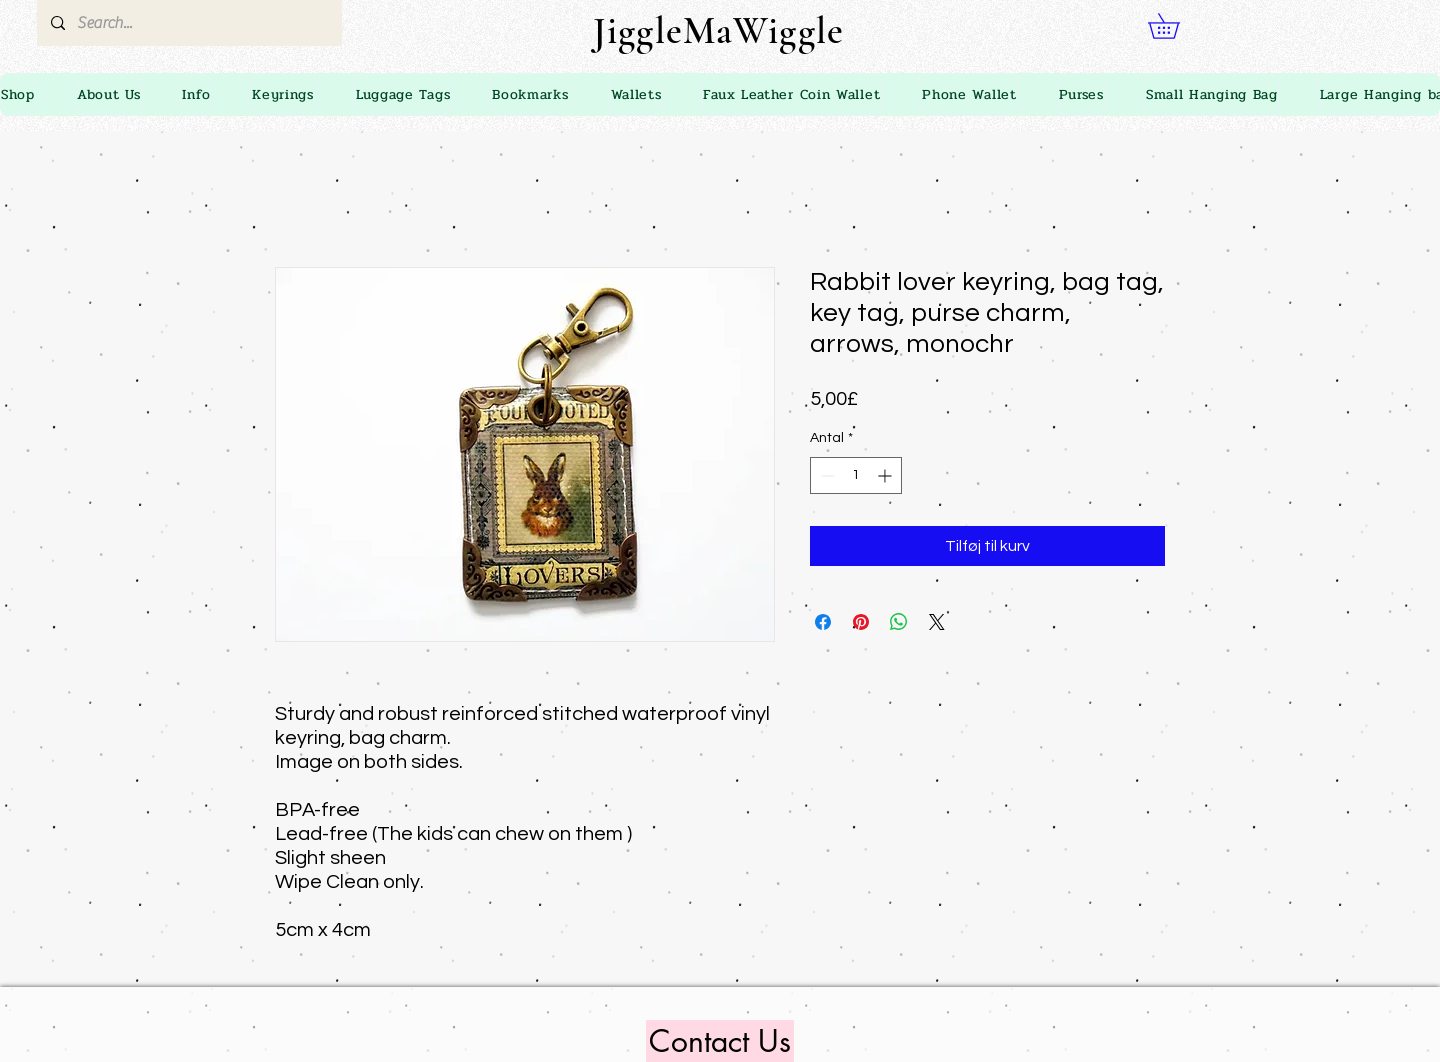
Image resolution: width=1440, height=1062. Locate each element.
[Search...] (188, 23)
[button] (196, 94)
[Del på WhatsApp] (899, 622)
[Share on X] (937, 622)
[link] (1176, 26)
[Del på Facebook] (823, 622)
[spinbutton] (856, 475)
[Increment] (886, 475)
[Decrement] (825, 475)
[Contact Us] (720, 1041)
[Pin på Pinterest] (861, 622)
